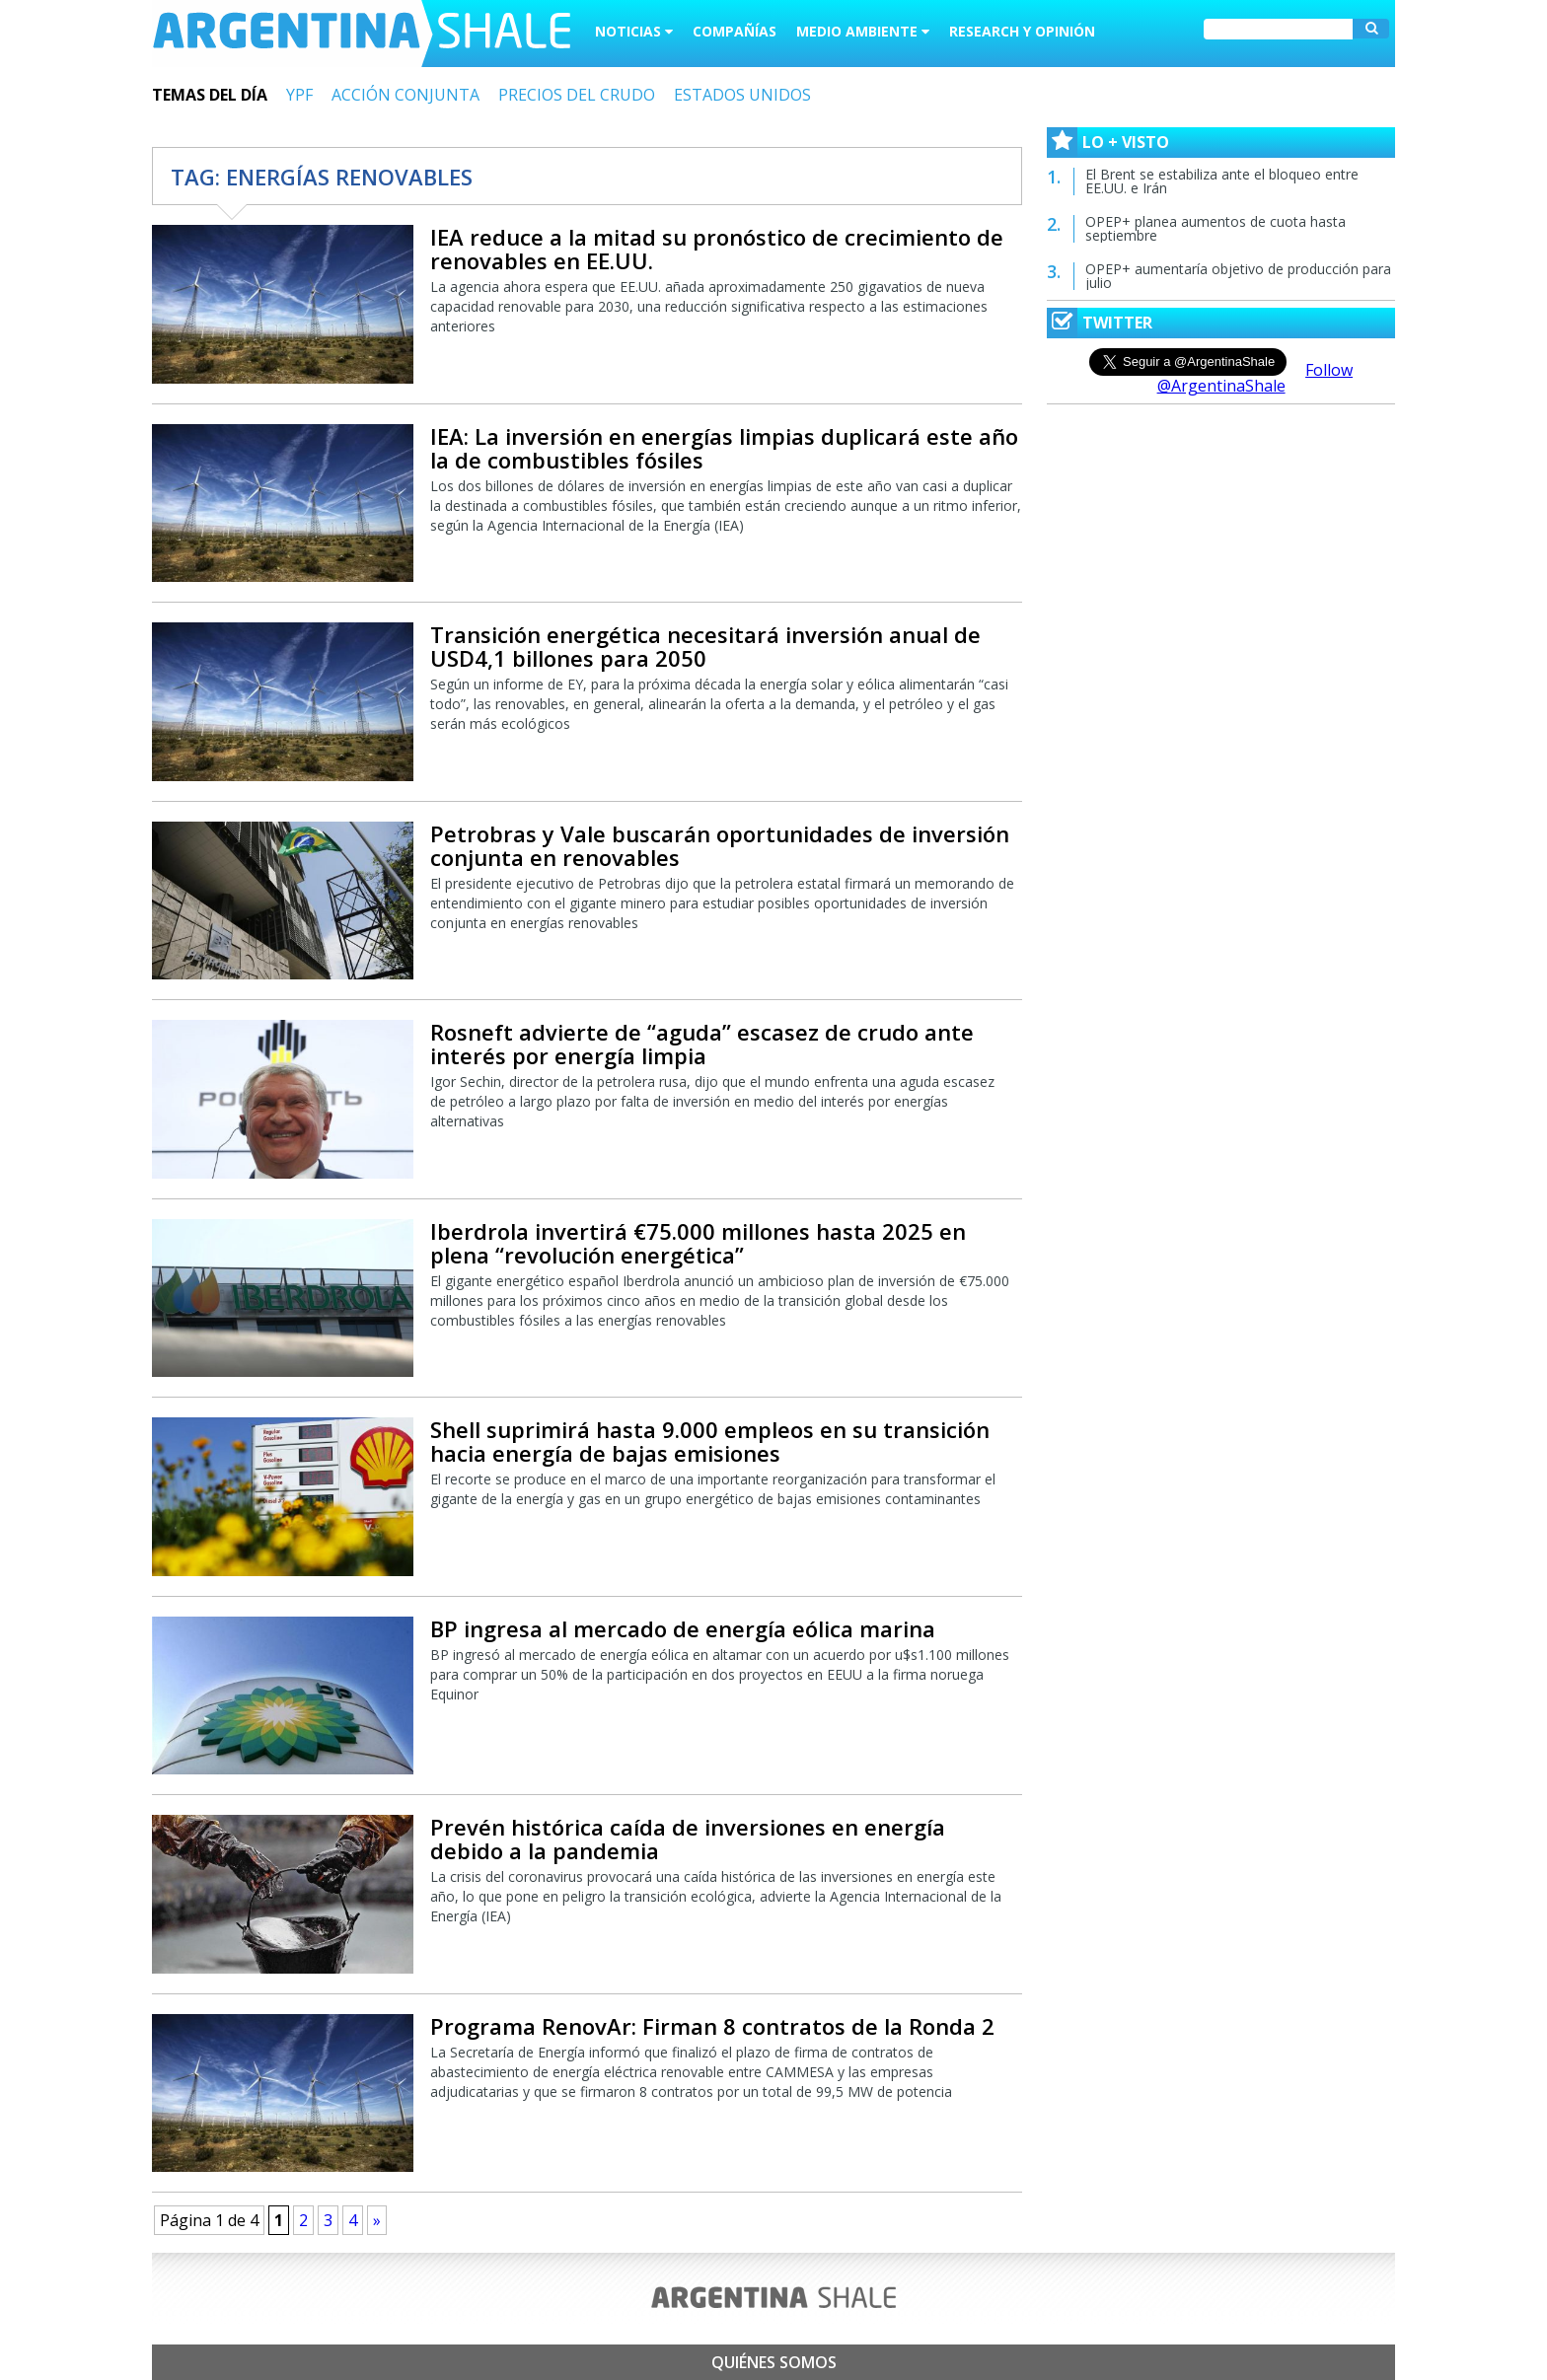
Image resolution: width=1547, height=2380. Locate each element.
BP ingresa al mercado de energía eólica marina (682, 1628)
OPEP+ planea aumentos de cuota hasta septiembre (1215, 228)
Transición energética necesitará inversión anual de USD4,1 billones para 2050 (705, 646)
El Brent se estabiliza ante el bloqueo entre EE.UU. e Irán (1222, 181)
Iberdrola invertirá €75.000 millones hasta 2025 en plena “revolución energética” (698, 1242)
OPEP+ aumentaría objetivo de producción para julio (1238, 275)
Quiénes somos (774, 2362)
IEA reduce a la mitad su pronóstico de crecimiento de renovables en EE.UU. (716, 248)
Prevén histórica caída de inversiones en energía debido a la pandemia (687, 1838)
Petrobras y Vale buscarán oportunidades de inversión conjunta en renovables (719, 845)
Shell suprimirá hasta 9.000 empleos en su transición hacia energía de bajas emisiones (710, 1441)
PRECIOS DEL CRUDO (576, 95)
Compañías (734, 31)
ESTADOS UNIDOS (742, 95)
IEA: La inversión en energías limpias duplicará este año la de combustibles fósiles (724, 447)
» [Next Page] (377, 2220)
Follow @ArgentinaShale (1255, 378)
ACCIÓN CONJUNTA (405, 95)
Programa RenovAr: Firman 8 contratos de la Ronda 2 (712, 2026)
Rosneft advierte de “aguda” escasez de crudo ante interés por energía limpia (702, 1043)
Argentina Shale (361, 33)
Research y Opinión (1022, 31)
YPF (299, 95)
